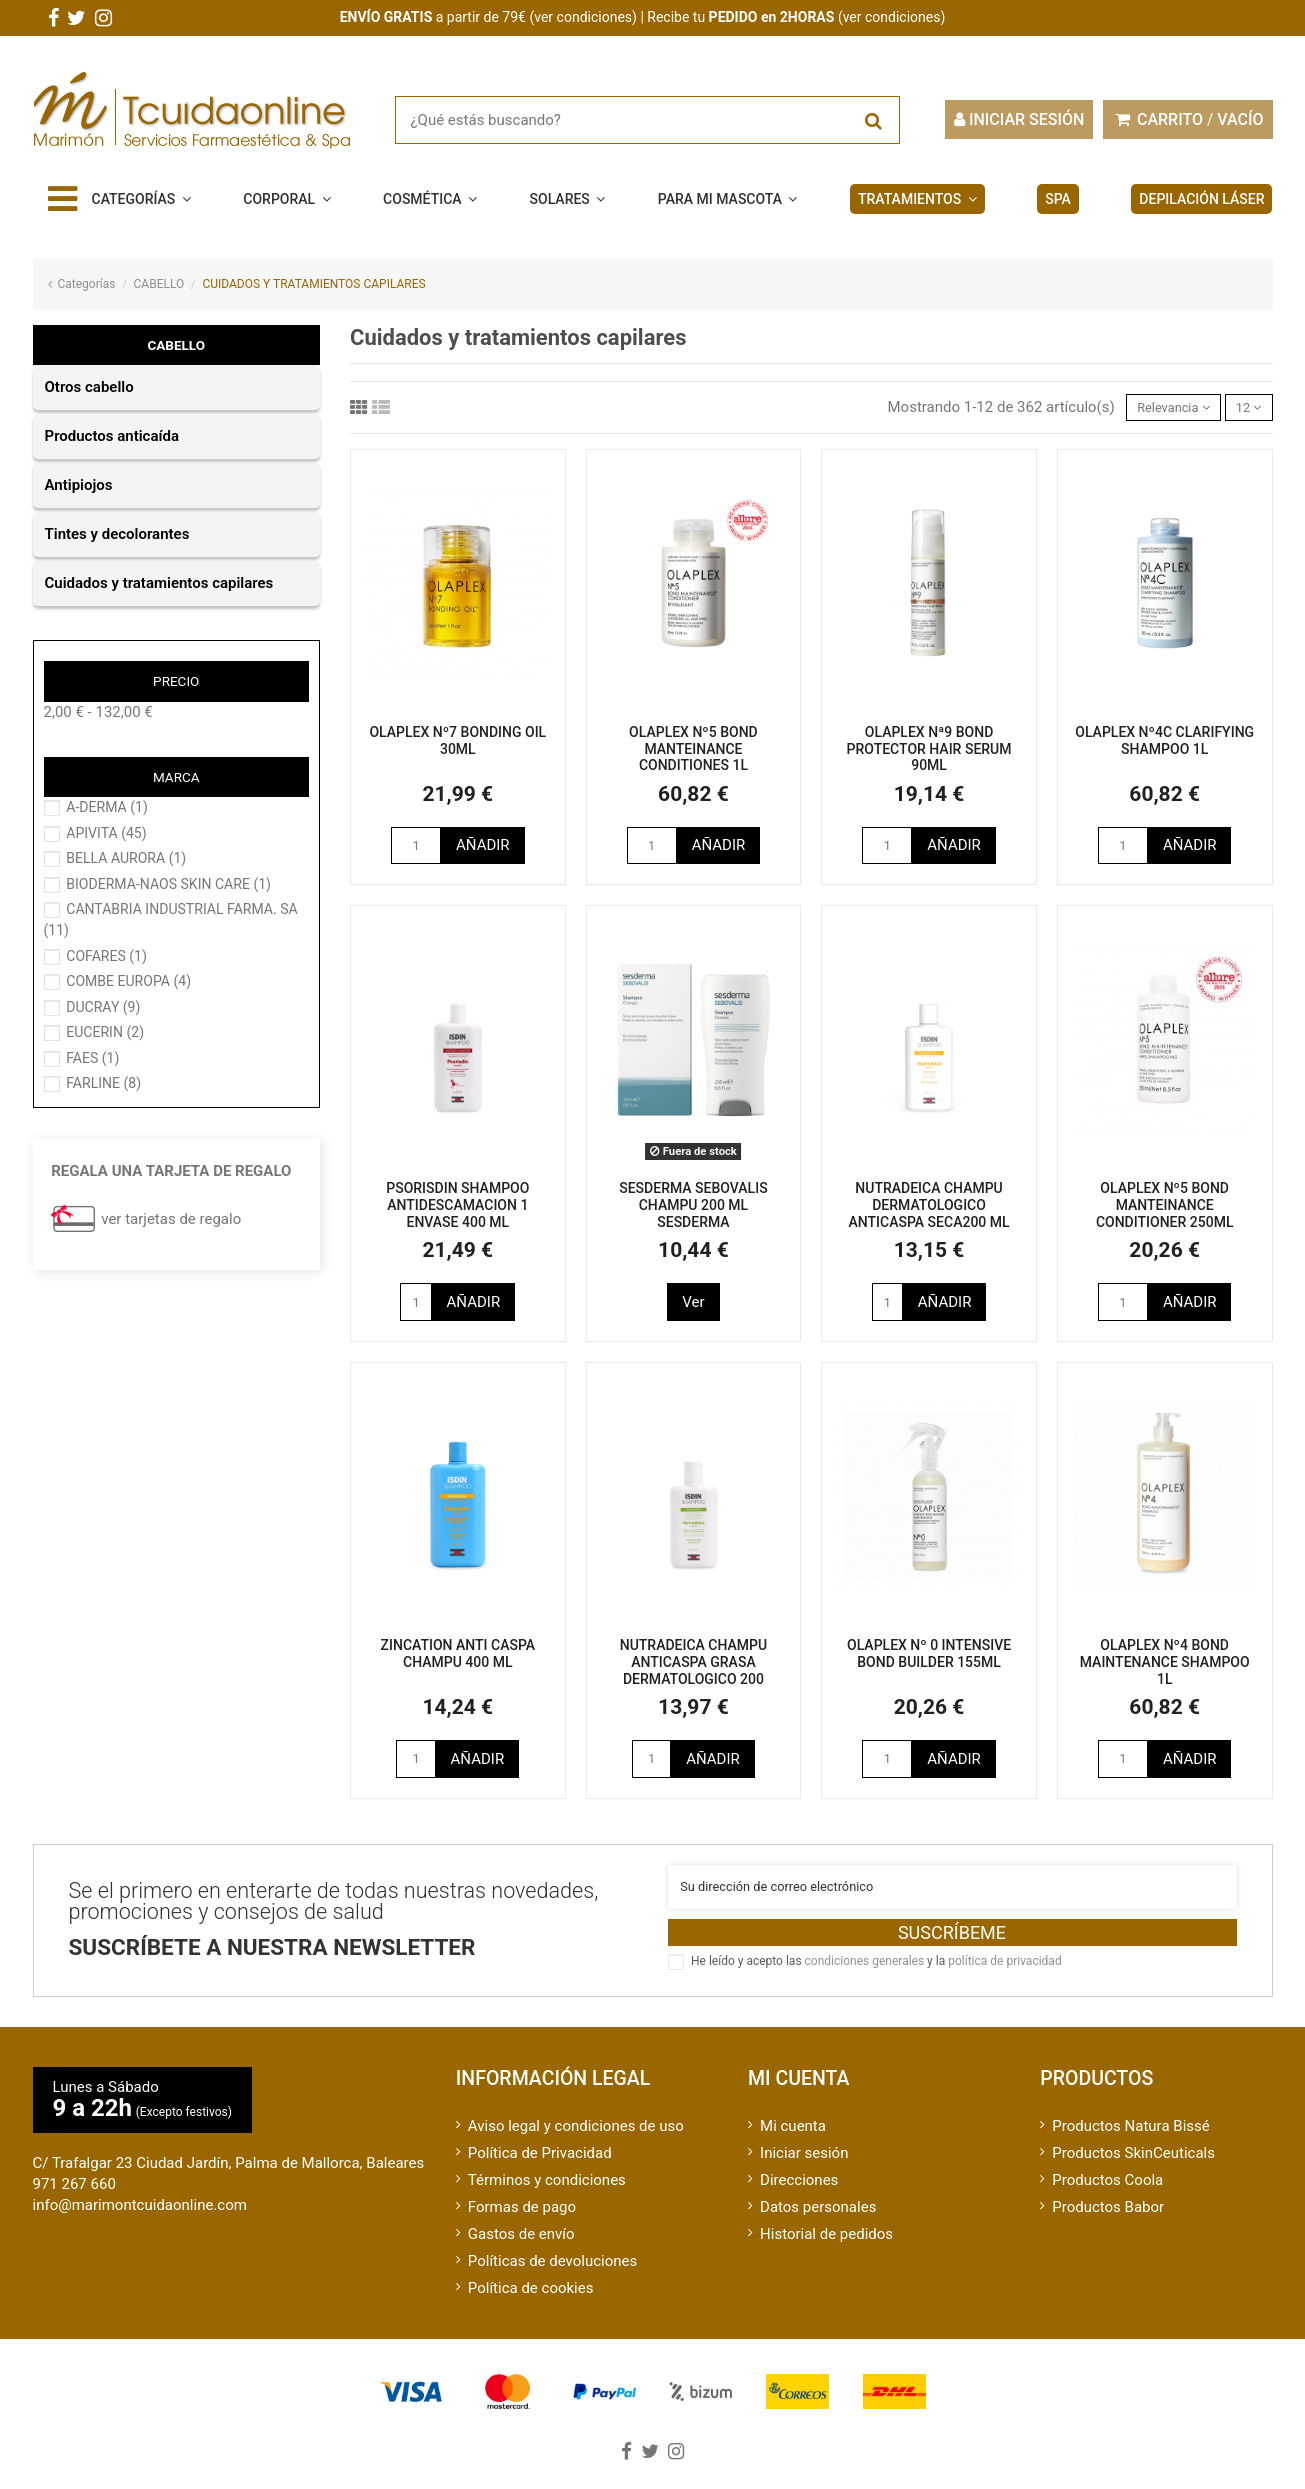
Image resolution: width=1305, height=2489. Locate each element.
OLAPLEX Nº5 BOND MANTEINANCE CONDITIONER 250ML (1165, 1210)
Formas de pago (522, 2219)
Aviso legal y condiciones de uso (576, 2138)
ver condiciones (583, 17)
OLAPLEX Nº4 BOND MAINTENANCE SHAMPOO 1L (1165, 1666)
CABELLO (176, 345)
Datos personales (818, 2219)
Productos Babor (1108, 2219)
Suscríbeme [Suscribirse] (952, 1944)
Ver (693, 1306)
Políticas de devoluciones (552, 2273)
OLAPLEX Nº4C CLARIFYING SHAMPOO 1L (1164, 744)
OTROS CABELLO (89, 387)
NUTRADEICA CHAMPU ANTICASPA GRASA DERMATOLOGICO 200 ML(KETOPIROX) (693, 1674)
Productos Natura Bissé (1130, 2138)
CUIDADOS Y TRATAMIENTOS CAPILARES (159, 583)
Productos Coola (1107, 2192)
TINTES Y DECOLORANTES (117, 534)
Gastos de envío (521, 2246)
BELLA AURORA (126, 858)
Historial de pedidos (826, 2246)
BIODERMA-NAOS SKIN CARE (168, 884)
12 (1244, 409)
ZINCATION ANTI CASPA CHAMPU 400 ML (458, 1657)
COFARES (106, 956)
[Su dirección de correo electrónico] (952, 1895)
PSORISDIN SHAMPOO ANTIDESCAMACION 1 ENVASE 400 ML (457, 1210)
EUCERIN (105, 1032)
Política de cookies (531, 2300)
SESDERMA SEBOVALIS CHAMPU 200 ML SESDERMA (693, 1210)
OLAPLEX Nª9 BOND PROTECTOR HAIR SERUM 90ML (929, 753)
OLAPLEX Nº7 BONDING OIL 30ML (457, 744)
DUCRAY (103, 1007)
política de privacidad (1004, 1973)
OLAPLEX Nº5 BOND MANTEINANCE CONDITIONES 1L (693, 753)
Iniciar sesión (804, 2165)
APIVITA (106, 833)
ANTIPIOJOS (79, 485)
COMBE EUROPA (128, 981)
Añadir (483, 849)
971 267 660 (74, 2196)
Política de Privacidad (540, 2165)
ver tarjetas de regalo (171, 1219)
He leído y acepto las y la (876, 1973)
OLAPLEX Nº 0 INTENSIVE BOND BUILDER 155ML (929, 1657)
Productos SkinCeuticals (1133, 2165)
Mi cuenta (793, 2138)
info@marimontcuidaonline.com (140, 2217)
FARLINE (103, 1083)
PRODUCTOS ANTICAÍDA (112, 436)
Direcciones (799, 2192)
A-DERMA (107, 807)
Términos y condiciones (547, 2192)
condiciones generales (865, 1973)
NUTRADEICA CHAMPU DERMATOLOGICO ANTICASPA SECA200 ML (929, 1210)
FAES (92, 1058)
